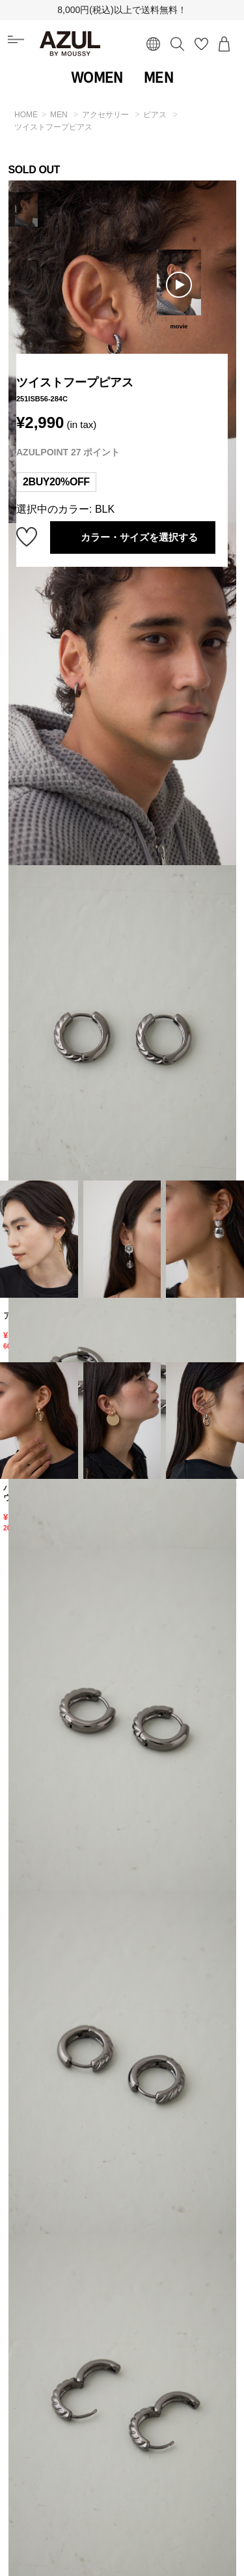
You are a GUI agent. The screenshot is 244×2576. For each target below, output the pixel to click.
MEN (158, 77)
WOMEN (97, 77)
